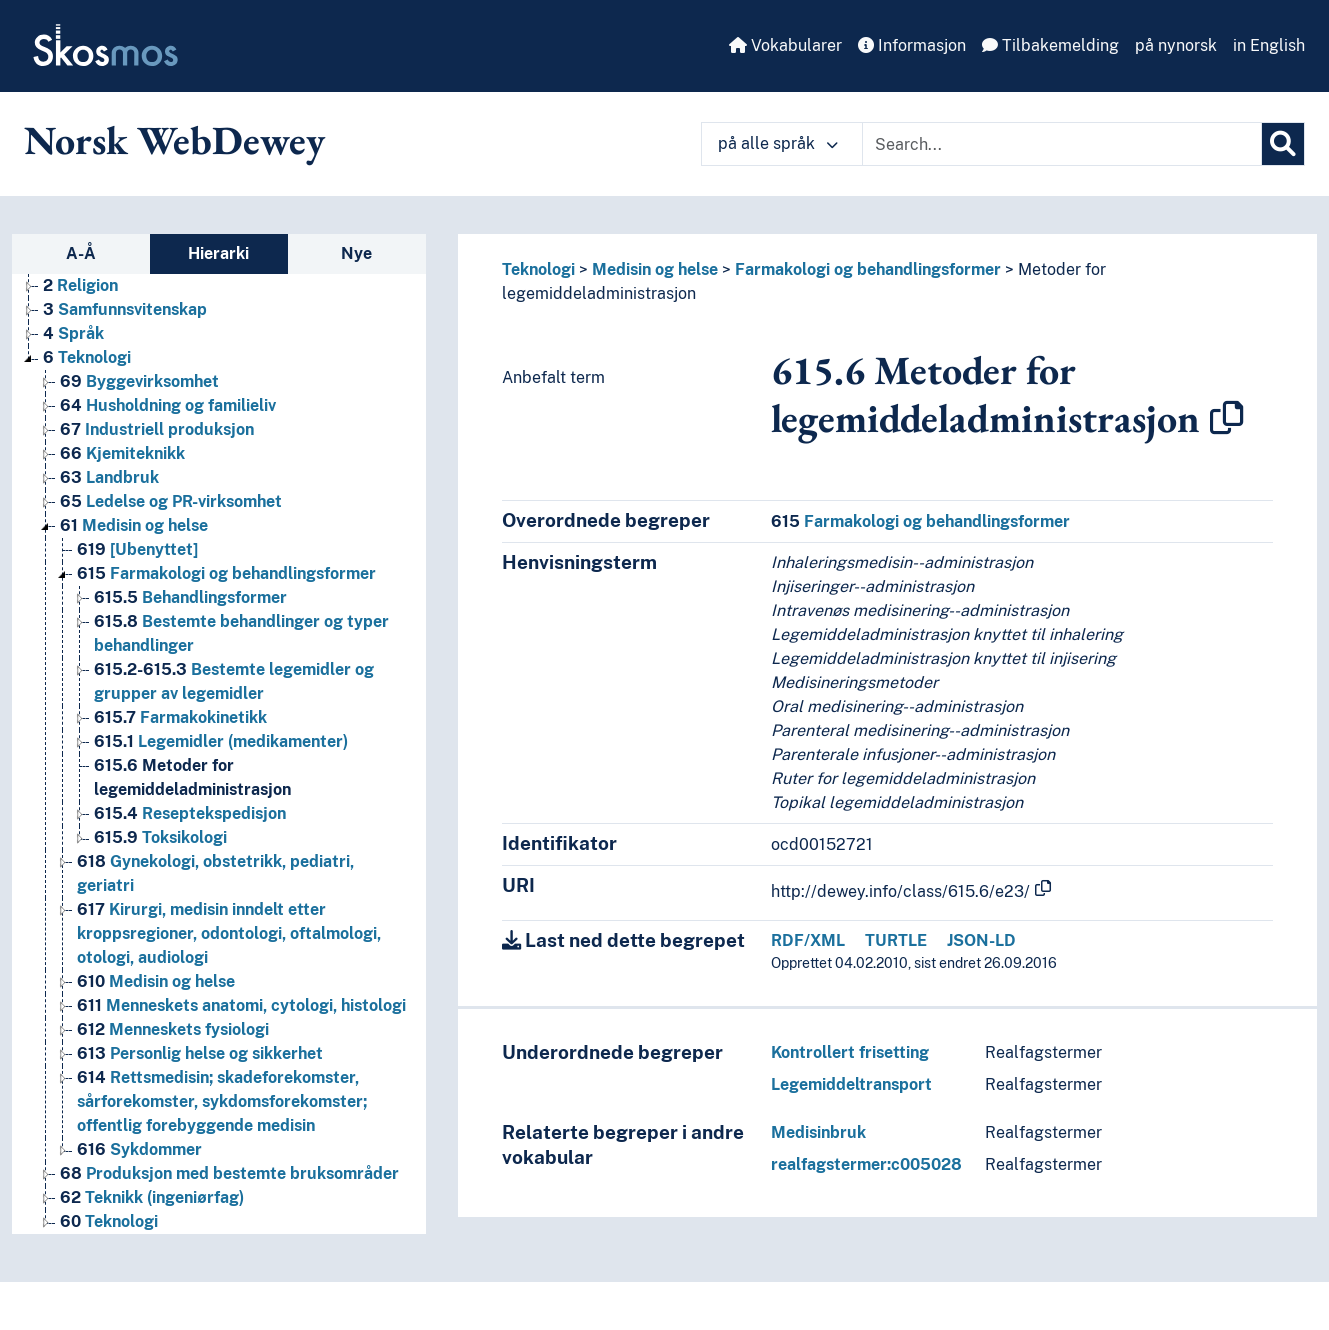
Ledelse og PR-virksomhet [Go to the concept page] (171, 501)
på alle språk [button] (778, 143)
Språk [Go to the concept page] (73, 333)
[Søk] (1283, 144)
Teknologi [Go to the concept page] (87, 357)
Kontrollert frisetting (850, 1052)
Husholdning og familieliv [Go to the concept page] (168, 405)
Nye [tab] (356, 253)
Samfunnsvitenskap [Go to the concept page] (125, 309)
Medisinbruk (818, 1132)
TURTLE (896, 940)
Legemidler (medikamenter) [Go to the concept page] (221, 741)
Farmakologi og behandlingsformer (868, 269)
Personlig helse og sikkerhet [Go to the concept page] (200, 1053)
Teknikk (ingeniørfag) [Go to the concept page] (152, 1197)
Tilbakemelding (1050, 45)
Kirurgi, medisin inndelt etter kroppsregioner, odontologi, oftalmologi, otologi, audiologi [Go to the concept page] (229, 933)
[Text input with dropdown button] (1062, 144)
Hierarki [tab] (218, 253)
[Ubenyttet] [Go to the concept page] (137, 549)
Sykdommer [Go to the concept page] (139, 1149)
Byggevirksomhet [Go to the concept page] (139, 381)
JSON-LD (981, 940)
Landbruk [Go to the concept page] (109, 477)
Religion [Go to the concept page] (80, 285)
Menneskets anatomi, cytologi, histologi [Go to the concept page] (241, 1005)
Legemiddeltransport (851, 1084)
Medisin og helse (655, 269)
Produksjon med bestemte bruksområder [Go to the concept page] (229, 1173)
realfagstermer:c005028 (866, 1164)
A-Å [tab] (81, 253)
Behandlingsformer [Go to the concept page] (190, 597)
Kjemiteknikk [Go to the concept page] (122, 453)
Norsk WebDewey (174, 140)
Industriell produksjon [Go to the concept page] (157, 429)
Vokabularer (785, 45)
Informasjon (912, 45)
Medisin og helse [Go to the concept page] (134, 525)
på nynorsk (1176, 45)
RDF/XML (808, 940)
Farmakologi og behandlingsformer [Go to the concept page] (226, 573)
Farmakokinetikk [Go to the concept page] (180, 717)
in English (1269, 45)
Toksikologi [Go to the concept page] (160, 837)
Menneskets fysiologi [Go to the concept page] (173, 1029)
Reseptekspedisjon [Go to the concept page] (190, 813)
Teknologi (538, 269)
